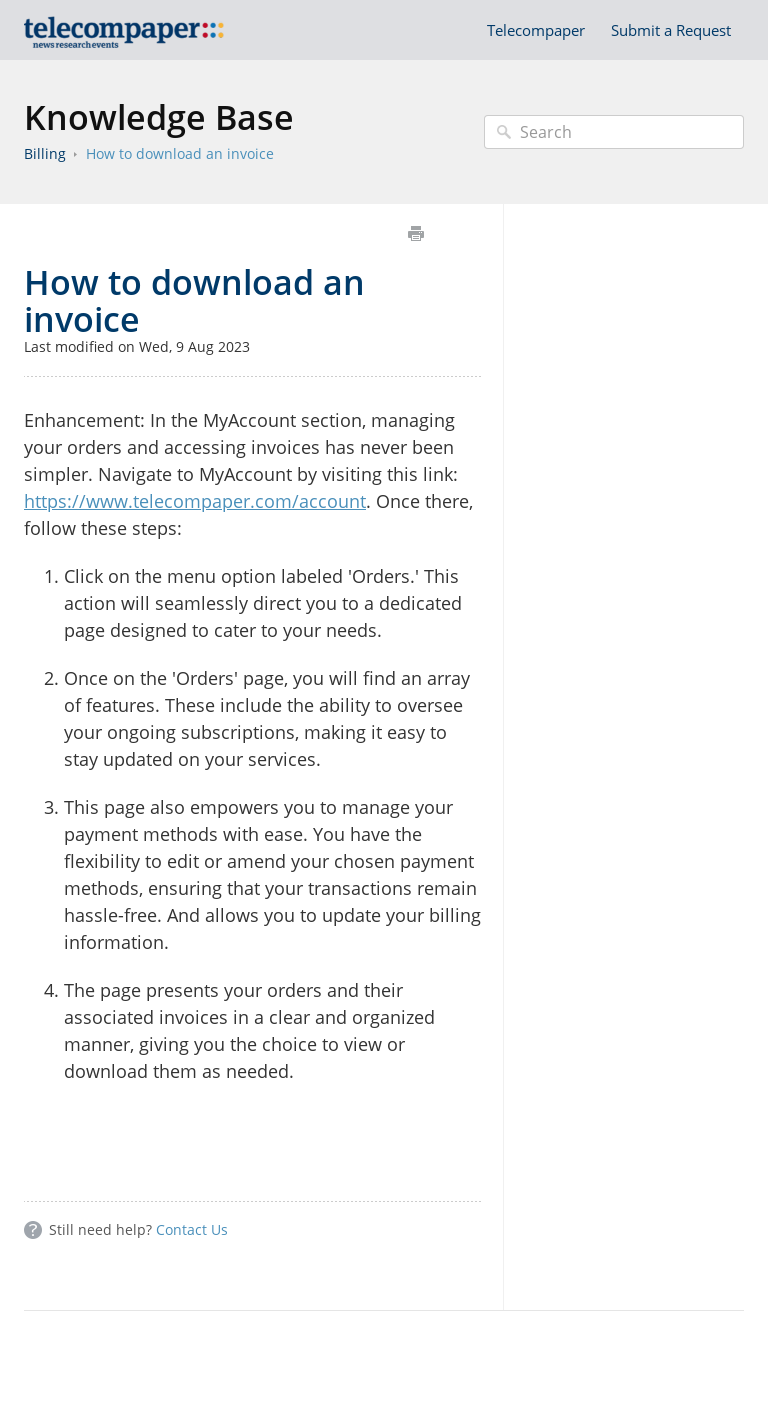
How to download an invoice (180, 153)
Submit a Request (671, 30)
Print (415, 233)
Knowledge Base (159, 117)
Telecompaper (536, 30)
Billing (45, 153)
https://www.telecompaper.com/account (195, 501)
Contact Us (192, 1229)
